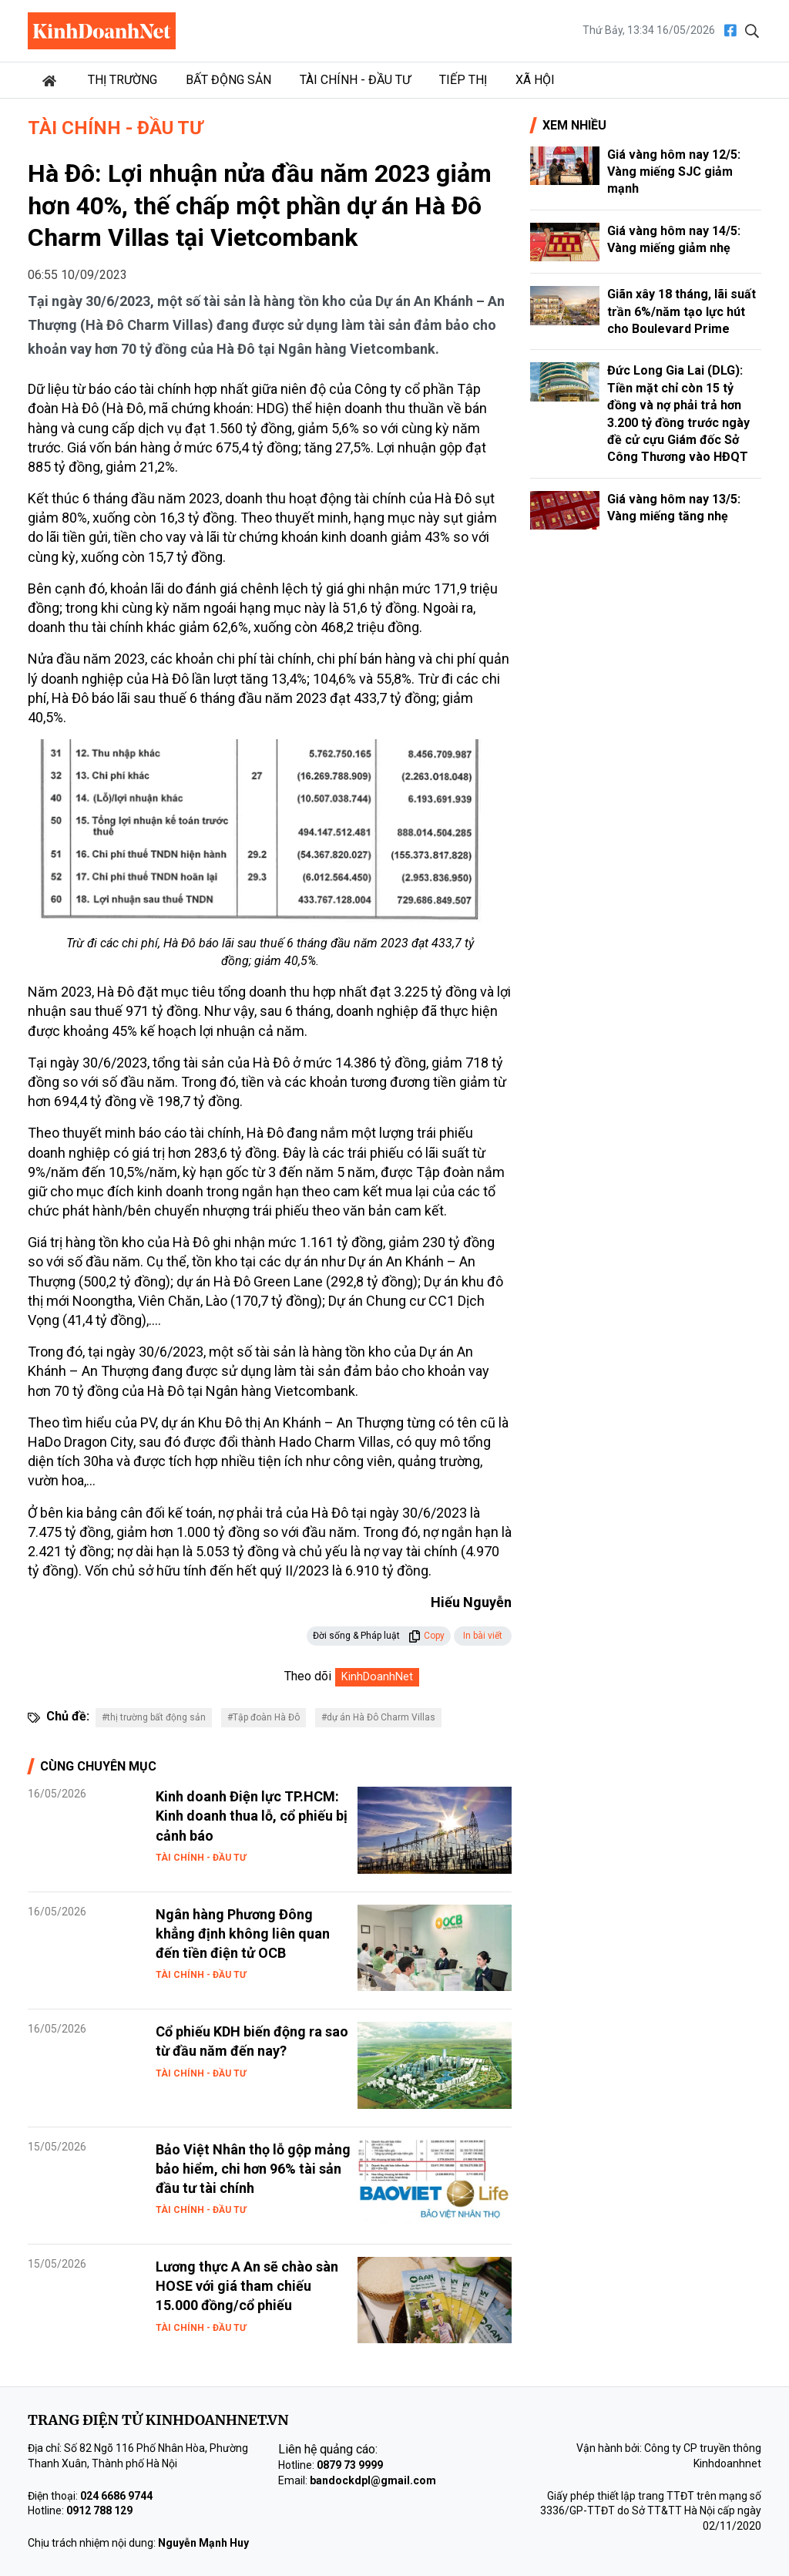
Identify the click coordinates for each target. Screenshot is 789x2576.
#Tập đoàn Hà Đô (263, 1717)
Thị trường (122, 79)
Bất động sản (228, 79)
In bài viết (482, 1635)
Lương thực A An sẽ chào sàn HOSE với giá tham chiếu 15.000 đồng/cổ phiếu (247, 2285)
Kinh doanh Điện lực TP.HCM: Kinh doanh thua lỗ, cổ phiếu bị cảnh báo (251, 1815)
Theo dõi (307, 1676)
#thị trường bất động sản (154, 1717)
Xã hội (535, 79)
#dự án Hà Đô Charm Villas (378, 1717)
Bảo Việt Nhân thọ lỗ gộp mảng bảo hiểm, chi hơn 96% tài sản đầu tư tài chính (253, 2168)
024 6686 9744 (116, 2496)
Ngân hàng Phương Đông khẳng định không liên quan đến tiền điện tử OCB (243, 1933)
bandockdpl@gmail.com (373, 2480)
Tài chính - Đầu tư (355, 79)
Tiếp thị (463, 79)
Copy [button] (426, 1635)
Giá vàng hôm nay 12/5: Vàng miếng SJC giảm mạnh (673, 172)
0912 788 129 (99, 2510)
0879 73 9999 (350, 2465)
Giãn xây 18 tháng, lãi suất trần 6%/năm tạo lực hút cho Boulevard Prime (681, 311)
